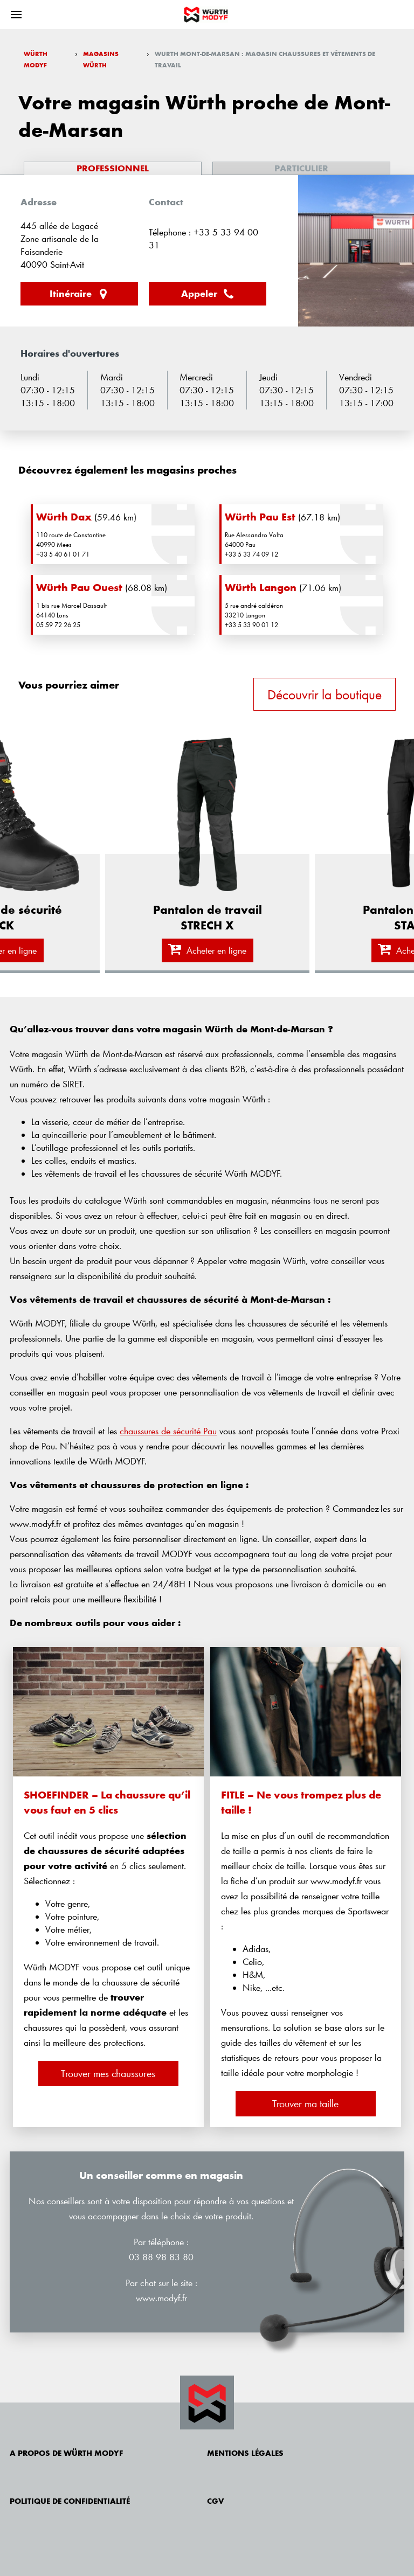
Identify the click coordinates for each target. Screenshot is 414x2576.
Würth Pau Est (260, 516)
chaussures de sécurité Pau (168, 1430)
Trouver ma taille (305, 2103)
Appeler (207, 294)
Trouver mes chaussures (108, 2073)
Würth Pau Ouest (79, 587)
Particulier (301, 168)
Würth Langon (260, 587)
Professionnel (113, 168)
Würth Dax (64, 516)
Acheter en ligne (207, 950)
